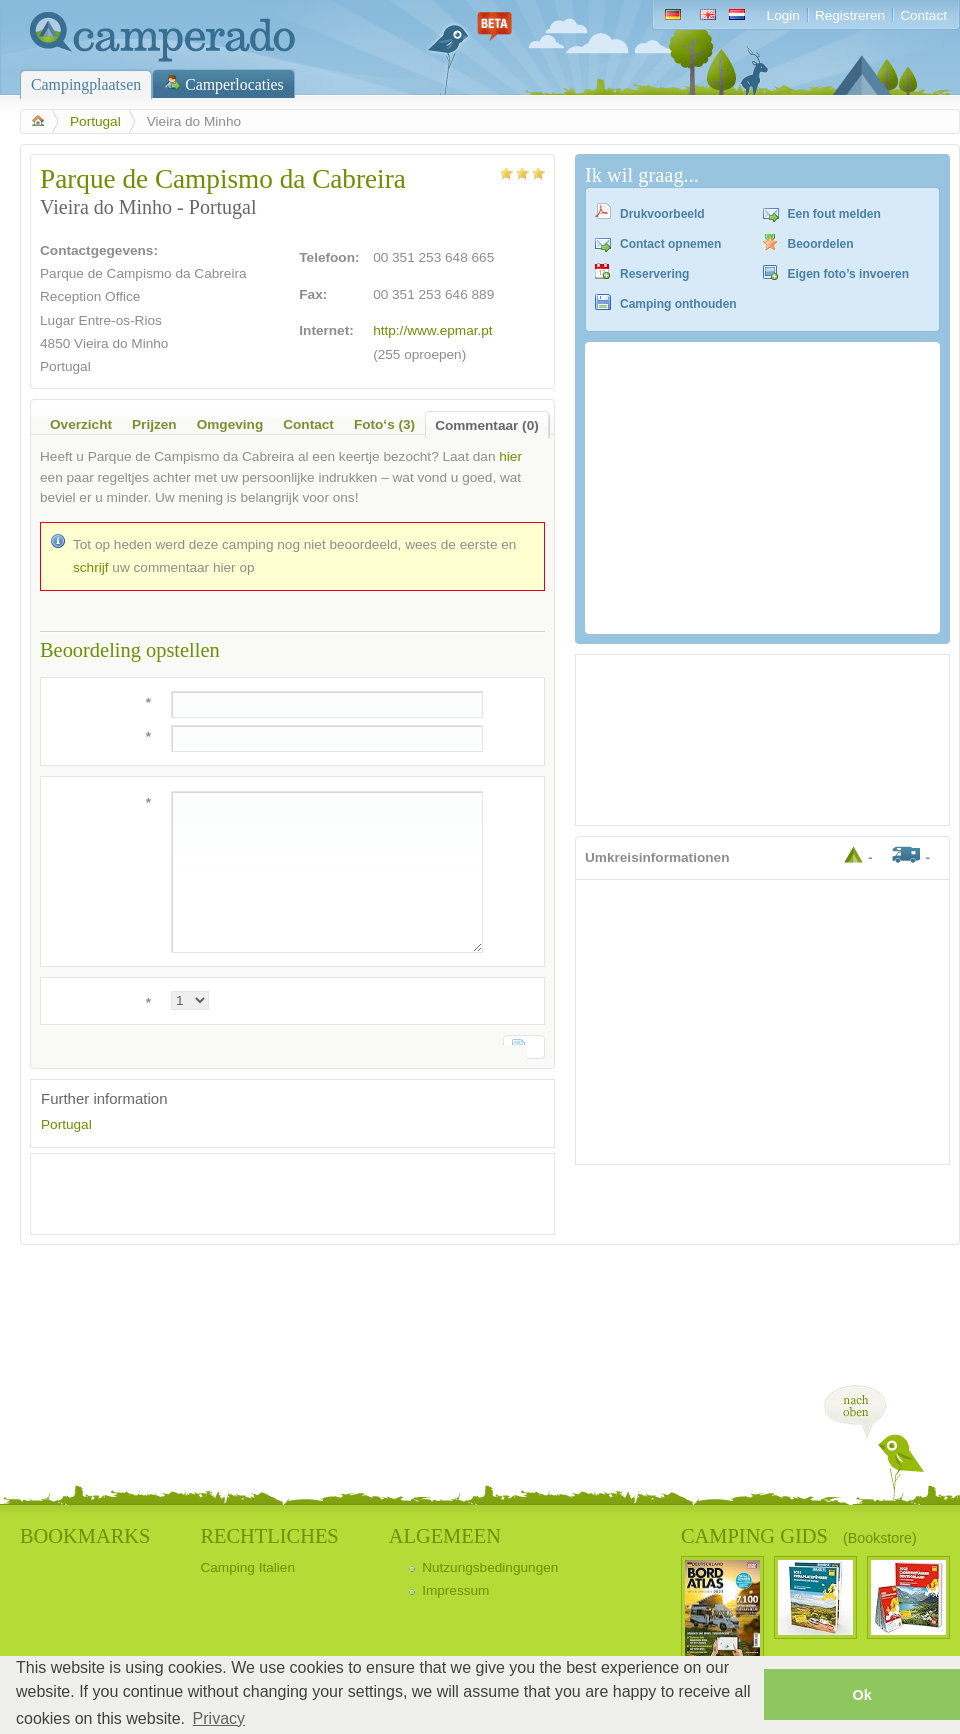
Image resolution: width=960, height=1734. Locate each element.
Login (783, 15)
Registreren (850, 15)
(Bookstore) (880, 1538)
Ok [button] (861, 1695)
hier (510, 456)
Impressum (455, 1590)
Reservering (654, 274)
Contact (923, 15)
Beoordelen (821, 244)
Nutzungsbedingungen (490, 1567)
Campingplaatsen (86, 84)
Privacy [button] (219, 1718)
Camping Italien (247, 1567)
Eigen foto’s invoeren (849, 274)
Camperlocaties (234, 84)
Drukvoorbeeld (662, 214)
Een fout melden (834, 214)
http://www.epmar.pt (433, 330)
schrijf (91, 567)
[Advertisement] (275, 1194)
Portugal (95, 121)
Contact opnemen (670, 244)
